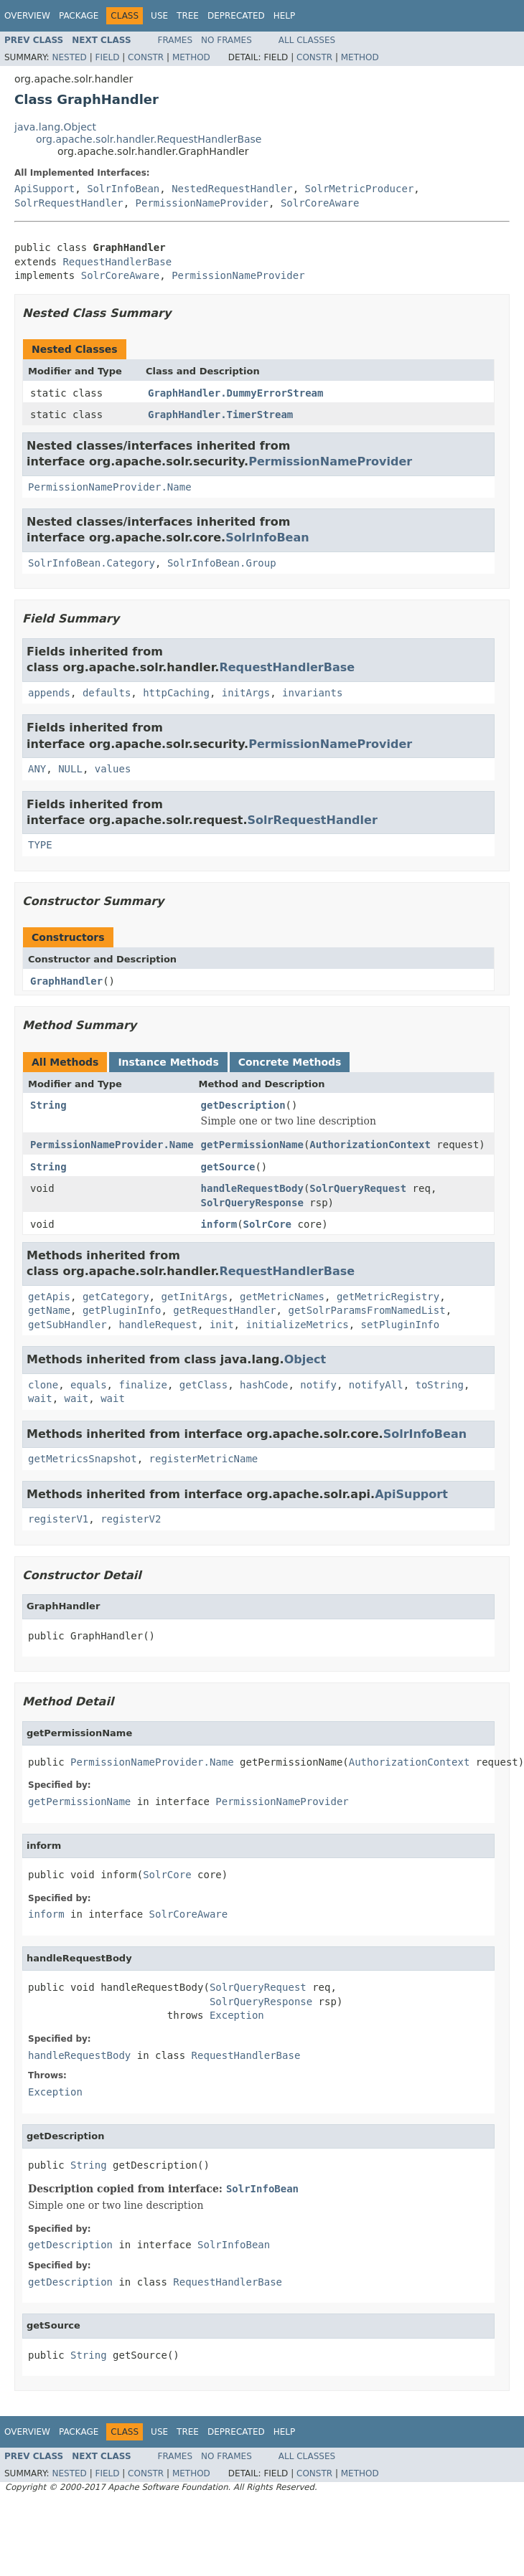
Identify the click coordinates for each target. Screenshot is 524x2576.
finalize (142, 1385)
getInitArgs (194, 1296)
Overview (27, 16)
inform (219, 1224)
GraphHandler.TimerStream (220, 414)
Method (191, 57)
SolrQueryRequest (357, 1188)
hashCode (264, 1385)
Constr (146, 57)
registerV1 (58, 1519)
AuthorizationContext (370, 1144)
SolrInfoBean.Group (221, 563)
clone (43, 1385)
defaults (107, 693)
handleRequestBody (252, 1188)
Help (284, 16)
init (222, 1324)
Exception (237, 2015)
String (48, 1105)
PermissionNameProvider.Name (110, 487)
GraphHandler (66, 981)
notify (318, 1385)
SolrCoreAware (320, 203)
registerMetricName (203, 1458)
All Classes (307, 40)
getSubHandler (67, 1324)
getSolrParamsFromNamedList (366, 1310)
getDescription (243, 1105)
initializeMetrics (296, 1324)
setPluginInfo (400, 1324)
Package (78, 16)
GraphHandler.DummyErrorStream (235, 393)
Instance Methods (168, 1062)
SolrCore (267, 1224)
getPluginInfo (122, 1310)
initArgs (246, 693)
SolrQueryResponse (252, 1202)
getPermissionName (252, 1144)
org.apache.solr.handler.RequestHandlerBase (148, 139)
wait (40, 1398)
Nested (69, 57)
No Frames (226, 40)
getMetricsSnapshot (82, 1458)
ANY (37, 769)
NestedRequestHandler (232, 188)
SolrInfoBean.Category (91, 563)
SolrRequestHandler (68, 203)
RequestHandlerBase (117, 261)
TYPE (40, 845)
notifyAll (376, 1385)
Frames (175, 40)
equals (88, 1385)
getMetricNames (282, 1296)
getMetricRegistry (388, 1296)
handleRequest (157, 1324)
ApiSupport (44, 188)
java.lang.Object (55, 127)
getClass (203, 1385)
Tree (188, 16)
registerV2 (130, 1519)
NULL (70, 769)
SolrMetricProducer (359, 188)
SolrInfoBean (123, 188)
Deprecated (236, 16)
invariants (312, 693)
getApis (49, 1296)
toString (440, 1385)
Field (107, 57)
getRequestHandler (224, 1310)
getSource (228, 1167)
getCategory (116, 1296)
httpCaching (176, 693)
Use (159, 16)
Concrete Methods (290, 1062)
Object (305, 1359)
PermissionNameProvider (202, 203)
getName (49, 1310)
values (113, 769)
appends (49, 693)
